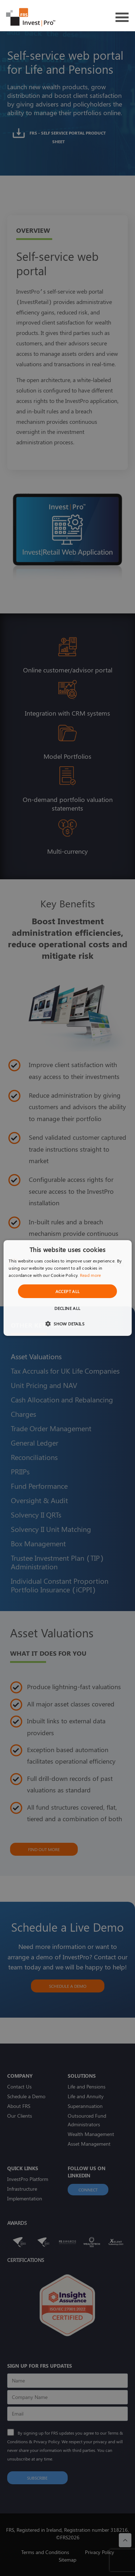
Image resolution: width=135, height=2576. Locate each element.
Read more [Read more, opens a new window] (90, 1275)
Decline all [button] (67, 1308)
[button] (67, 1323)
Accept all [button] (67, 1291)
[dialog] (67, 1288)
